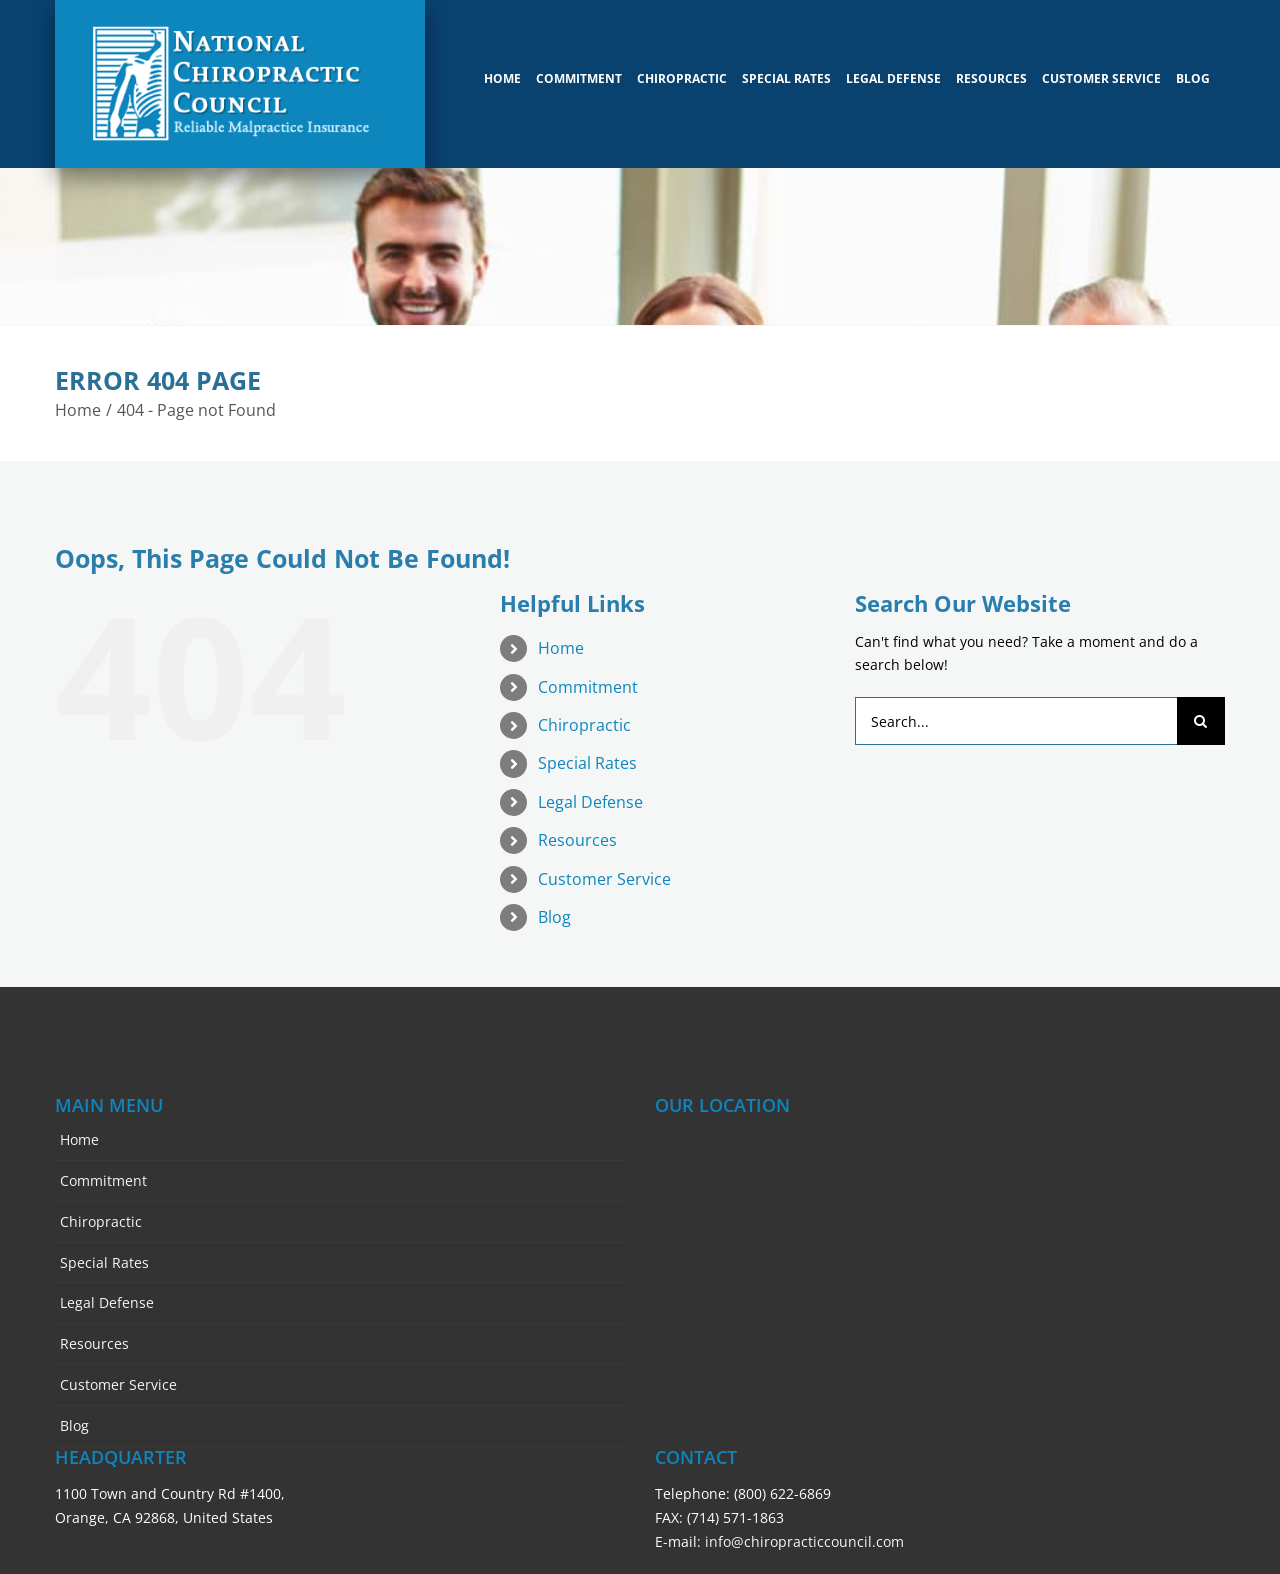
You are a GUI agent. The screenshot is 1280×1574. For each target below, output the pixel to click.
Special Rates (587, 753)
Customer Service (604, 868)
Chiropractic (584, 715)
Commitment (588, 676)
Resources (577, 830)
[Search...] (1016, 711)
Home (561, 638)
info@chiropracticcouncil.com (804, 1530)
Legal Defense (590, 791)
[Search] (1201, 711)
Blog (554, 907)
